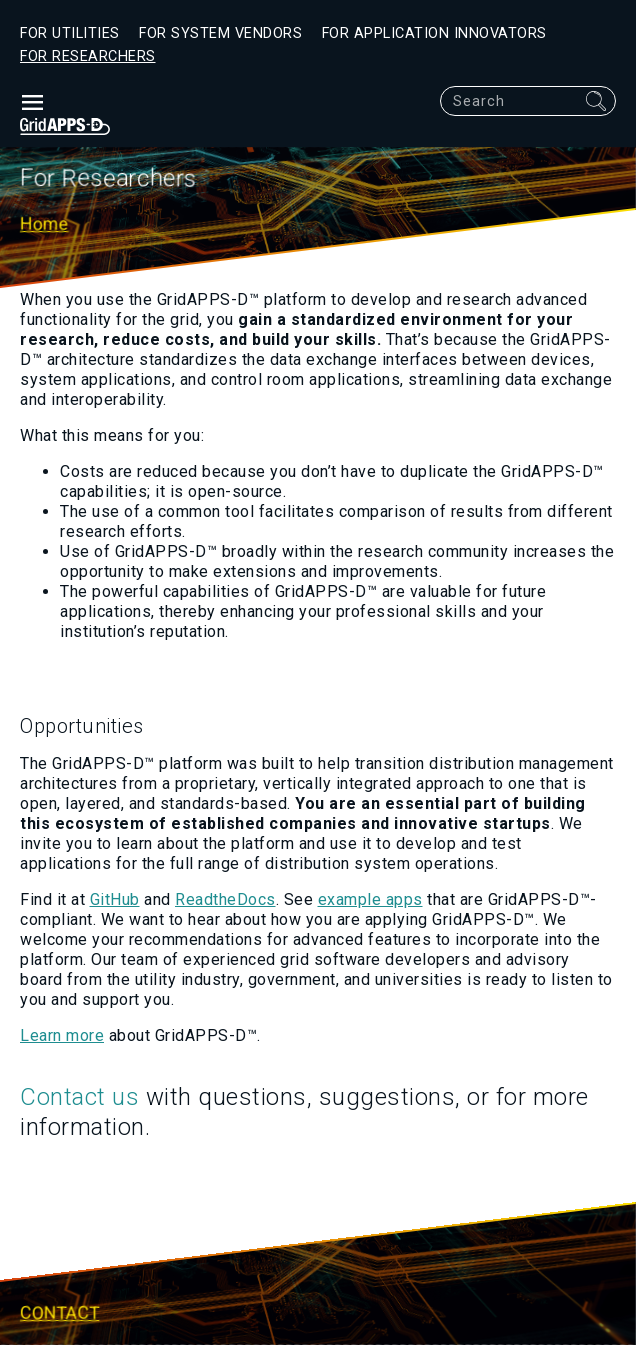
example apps (370, 899)
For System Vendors (220, 33)
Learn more (62, 1035)
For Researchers (88, 56)
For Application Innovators (434, 33)
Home (44, 225)
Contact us (79, 1097)
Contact (60, 1313)
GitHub (115, 899)
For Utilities (70, 33)
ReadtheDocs (225, 899)
